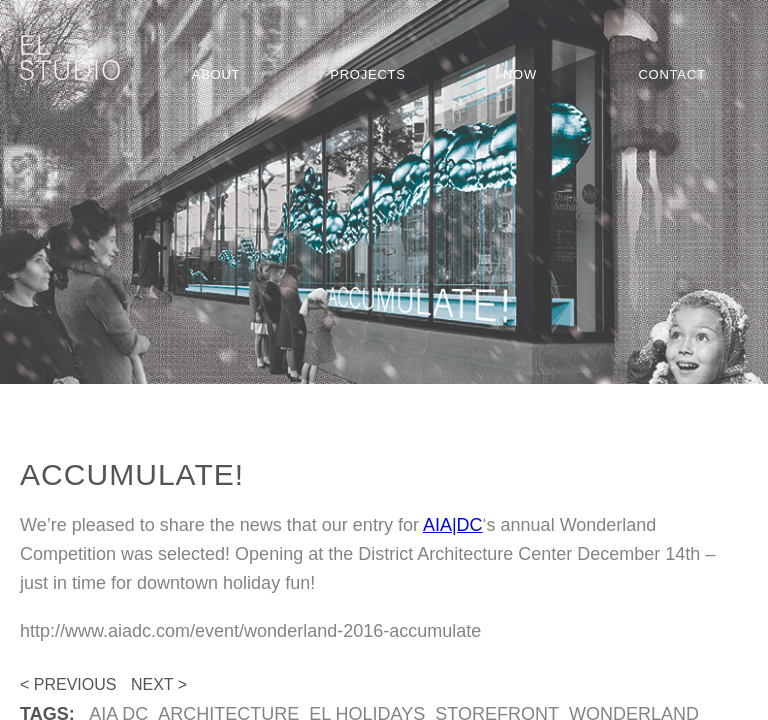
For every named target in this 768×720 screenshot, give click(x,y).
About (216, 74)
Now (520, 74)
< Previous (68, 684)
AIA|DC (453, 525)
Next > (159, 684)
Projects (367, 74)
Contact (671, 74)
